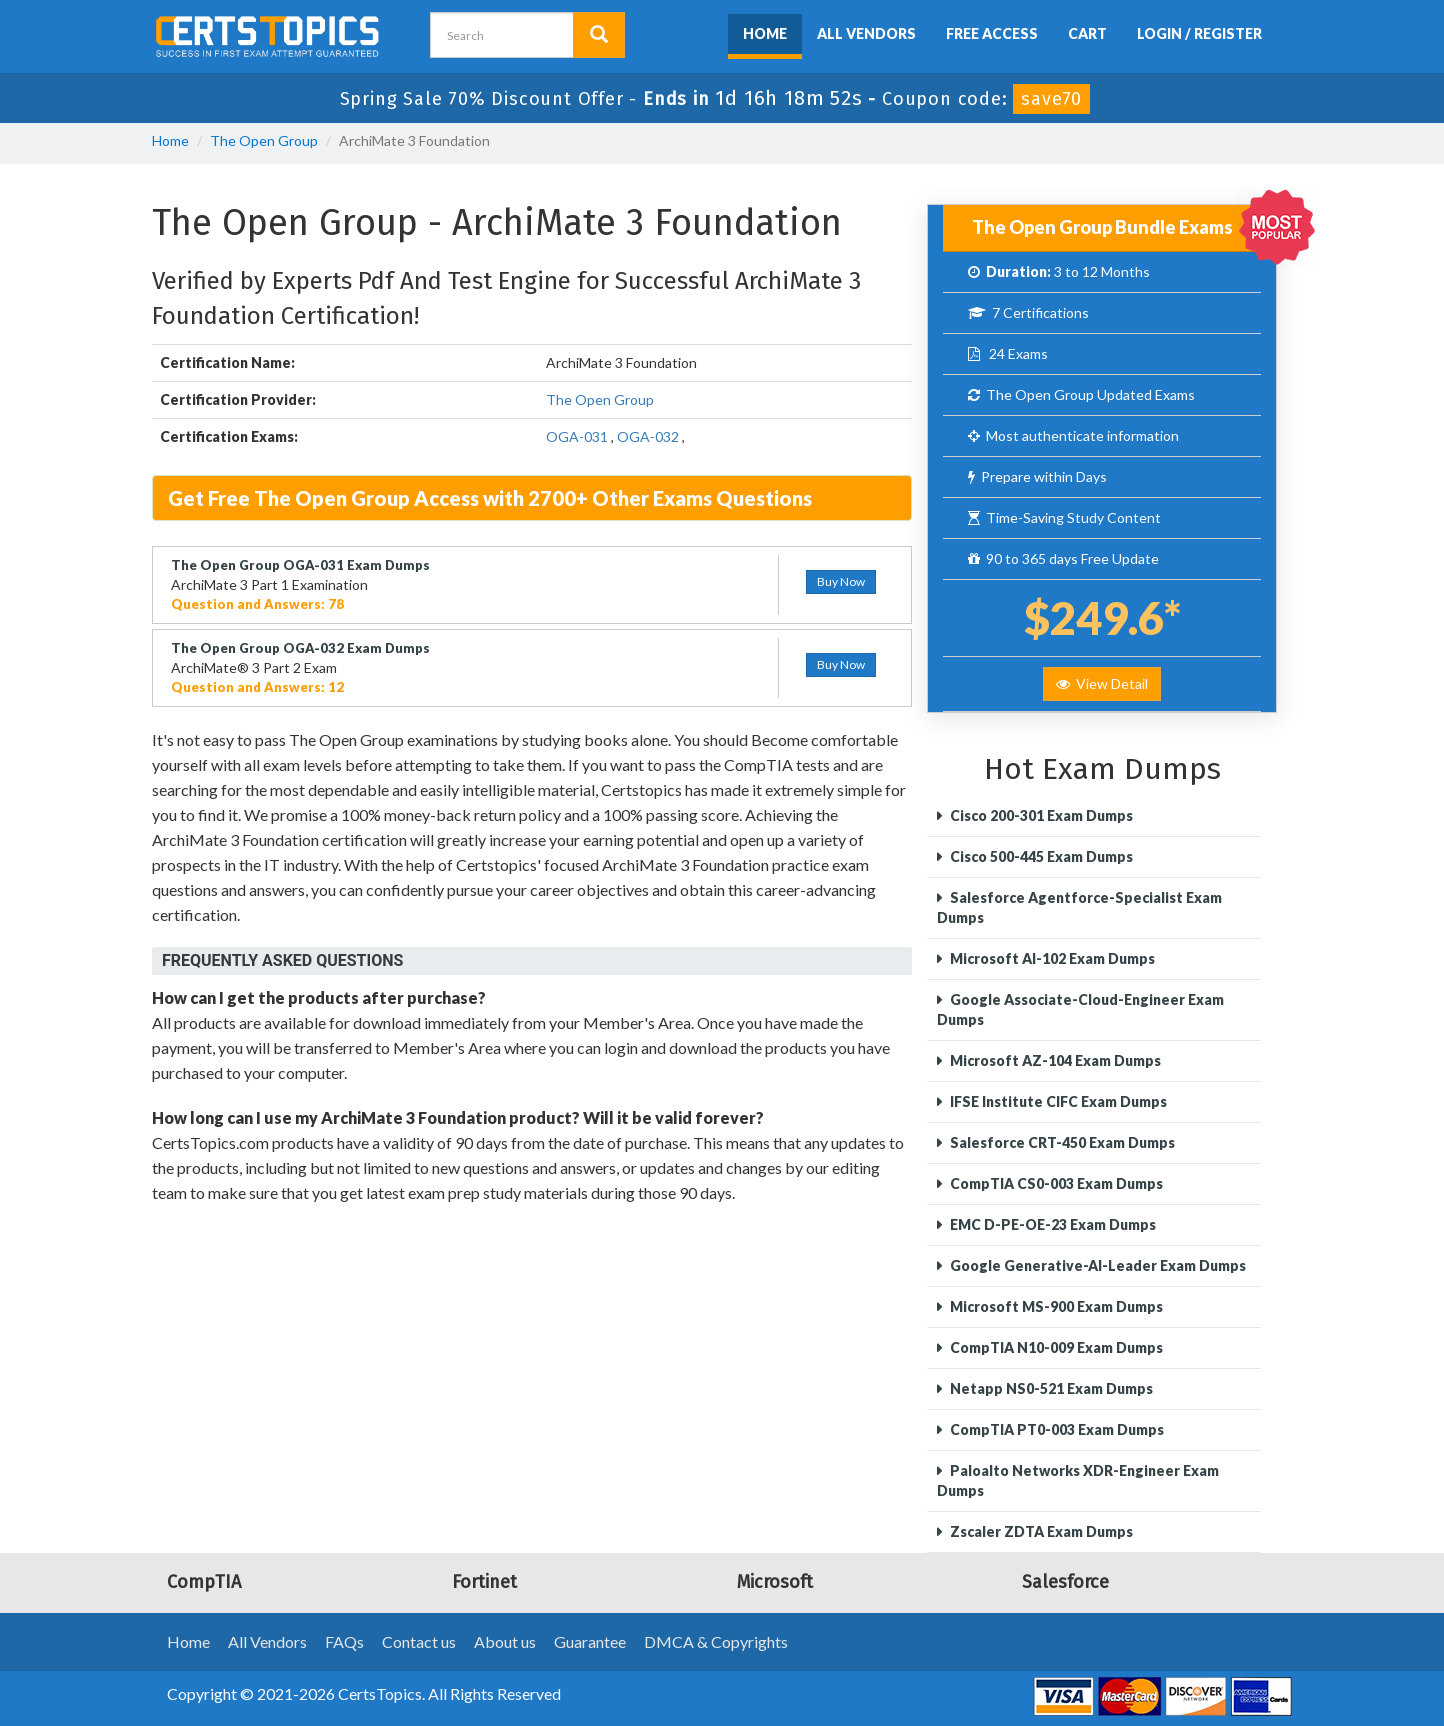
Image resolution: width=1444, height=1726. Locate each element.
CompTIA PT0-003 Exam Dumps (1055, 1429)
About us (505, 1641)
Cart (1087, 33)
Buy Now (841, 581)
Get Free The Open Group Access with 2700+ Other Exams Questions (490, 498)
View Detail (1102, 683)
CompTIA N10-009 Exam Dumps (1055, 1347)
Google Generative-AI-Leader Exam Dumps (1096, 1265)
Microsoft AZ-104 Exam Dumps (1054, 1060)
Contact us (419, 1641)
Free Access (992, 33)
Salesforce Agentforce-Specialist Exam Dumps (1079, 907)
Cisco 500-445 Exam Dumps (1040, 856)
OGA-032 (648, 436)
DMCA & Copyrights (716, 1641)
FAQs (344, 1641)
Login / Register (1199, 33)
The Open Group (264, 140)
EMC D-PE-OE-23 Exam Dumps (1051, 1224)
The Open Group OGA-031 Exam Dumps (300, 565)
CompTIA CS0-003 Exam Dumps (1055, 1183)
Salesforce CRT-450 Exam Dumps (1061, 1142)
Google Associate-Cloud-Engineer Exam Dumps (1080, 1009)
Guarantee (590, 1641)
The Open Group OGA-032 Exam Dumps (300, 648)
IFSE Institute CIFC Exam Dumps (1057, 1101)
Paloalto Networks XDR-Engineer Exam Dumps (1078, 1480)
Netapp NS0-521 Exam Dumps (1050, 1388)
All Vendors (866, 33)
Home (765, 33)
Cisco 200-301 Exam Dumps (1040, 815)
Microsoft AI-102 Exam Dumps (1051, 958)
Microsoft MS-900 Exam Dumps (1055, 1306)
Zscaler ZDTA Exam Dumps (1040, 1531)
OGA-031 (577, 436)
